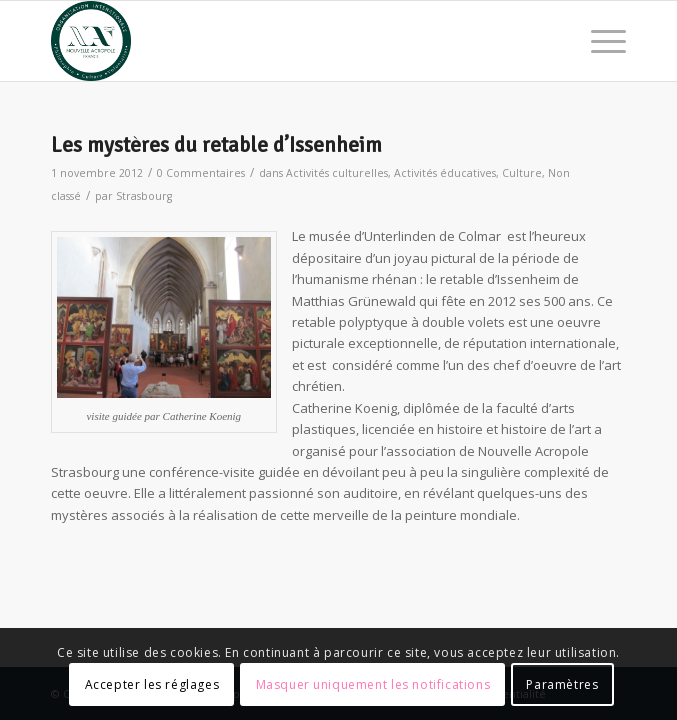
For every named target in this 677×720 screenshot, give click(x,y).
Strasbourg (144, 196)
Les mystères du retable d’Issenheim (216, 145)
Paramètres (562, 684)
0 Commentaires (201, 173)
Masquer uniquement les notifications (373, 684)
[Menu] (598, 41)
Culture (522, 173)
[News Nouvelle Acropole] (281, 41)
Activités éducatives (445, 173)
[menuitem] (598, 41)
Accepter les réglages (152, 684)
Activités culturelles (337, 173)
